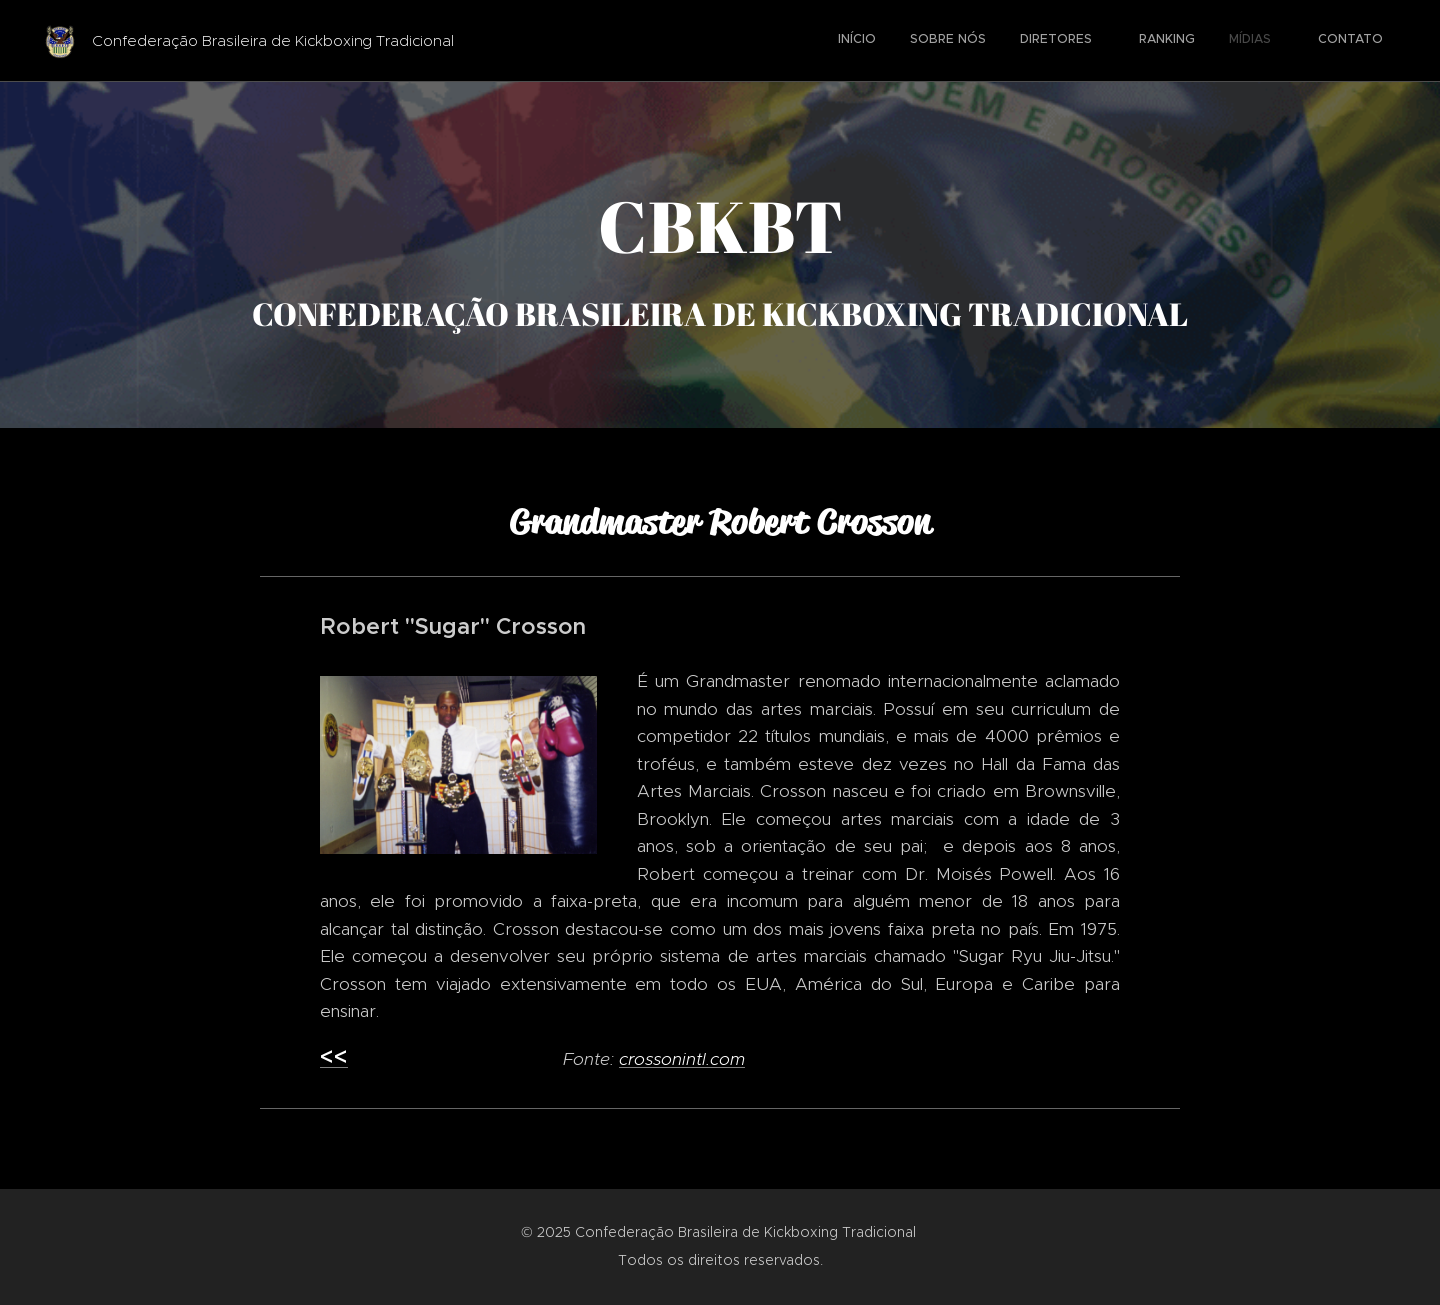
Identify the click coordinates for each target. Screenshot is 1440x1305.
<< (334, 1057)
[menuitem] (1187, 41)
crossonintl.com (682, 1059)
